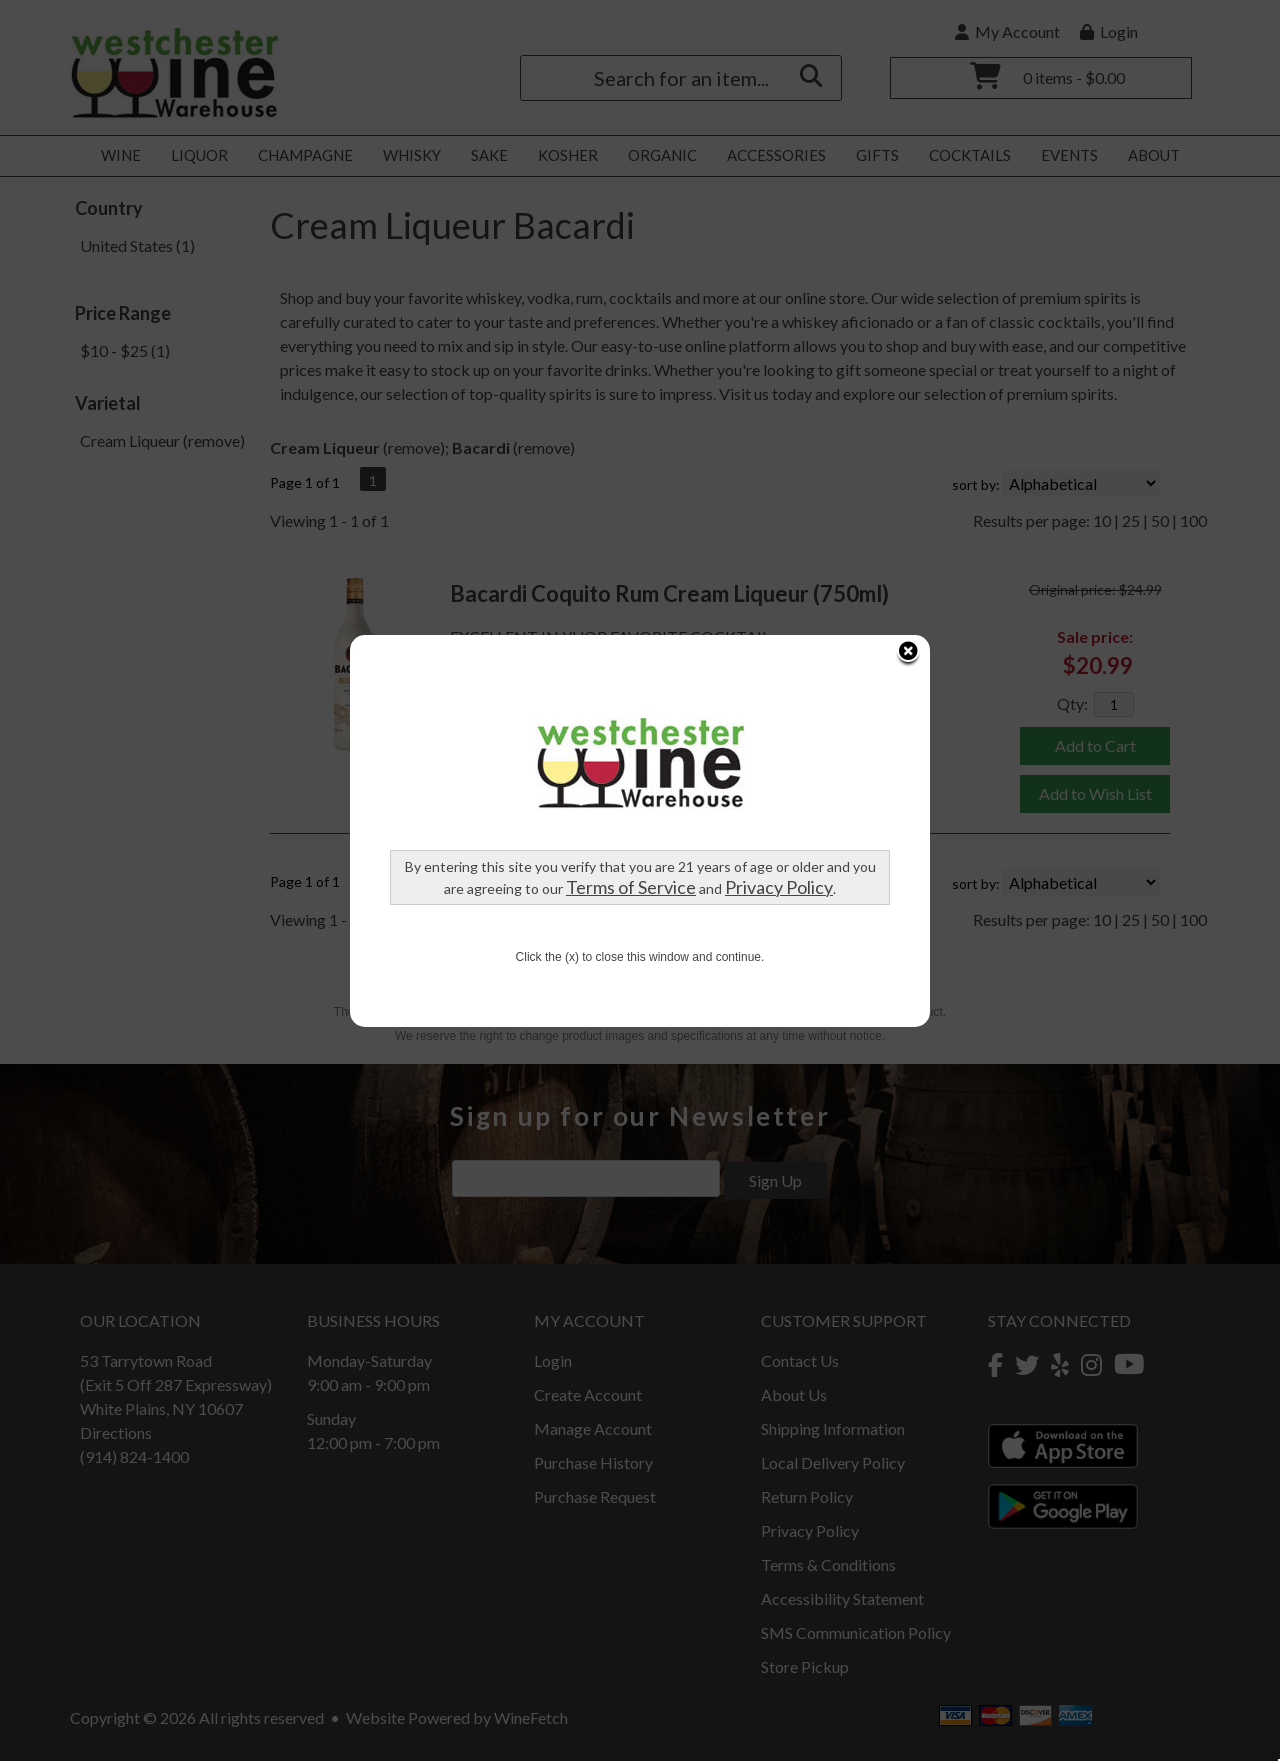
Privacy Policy (779, 680)
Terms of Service (631, 680)
